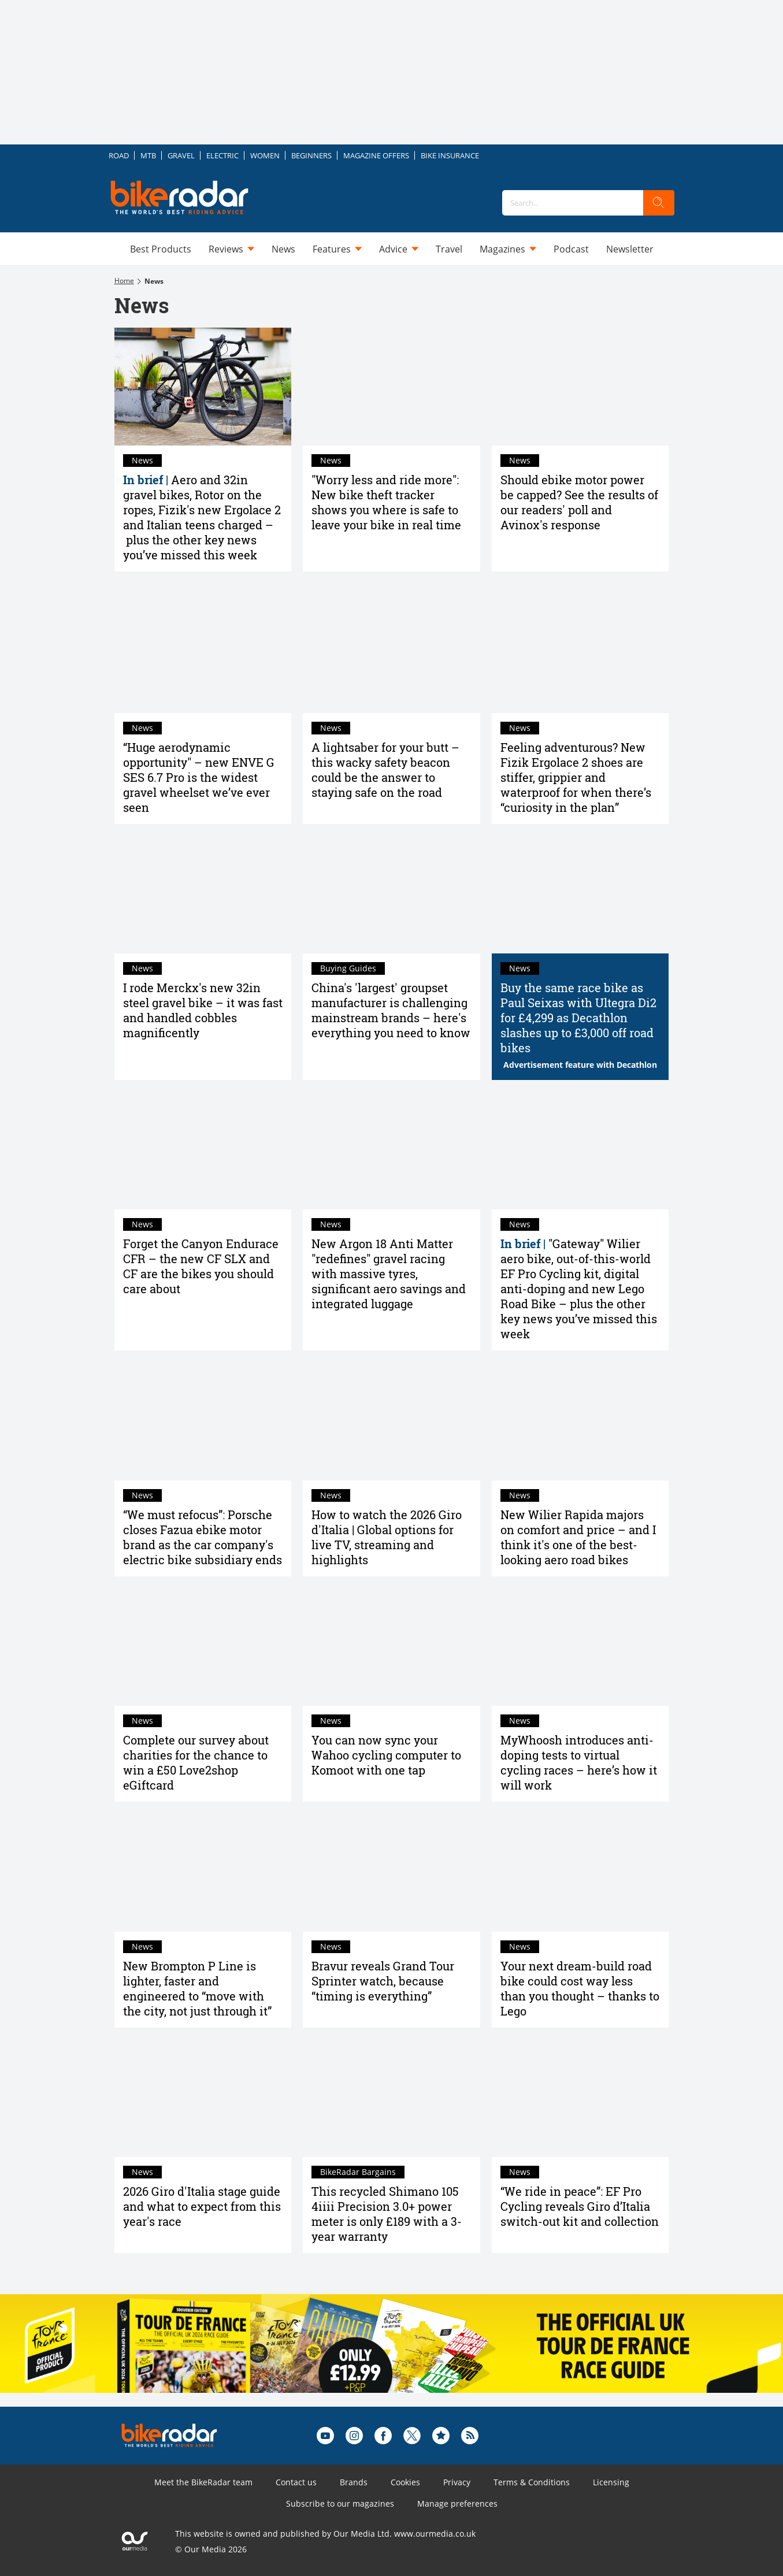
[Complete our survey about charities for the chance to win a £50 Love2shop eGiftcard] (203, 1647)
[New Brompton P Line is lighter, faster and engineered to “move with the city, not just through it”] (203, 1872)
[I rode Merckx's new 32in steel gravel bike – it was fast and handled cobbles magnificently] (203, 894)
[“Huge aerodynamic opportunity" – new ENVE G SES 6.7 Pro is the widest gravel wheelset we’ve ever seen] (203, 653)
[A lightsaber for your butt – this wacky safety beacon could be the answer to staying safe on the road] (391, 653)
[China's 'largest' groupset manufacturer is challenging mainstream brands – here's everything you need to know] (391, 894)
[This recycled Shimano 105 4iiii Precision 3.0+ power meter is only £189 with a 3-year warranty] (391, 2098)
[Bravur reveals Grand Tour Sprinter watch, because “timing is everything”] (391, 1872)
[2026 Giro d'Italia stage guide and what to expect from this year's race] (203, 2098)
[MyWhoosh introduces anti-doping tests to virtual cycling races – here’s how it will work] (580, 1647)
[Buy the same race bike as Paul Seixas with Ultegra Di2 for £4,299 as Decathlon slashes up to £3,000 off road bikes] (580, 894)
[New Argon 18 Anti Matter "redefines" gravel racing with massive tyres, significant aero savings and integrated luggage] (391, 1150)
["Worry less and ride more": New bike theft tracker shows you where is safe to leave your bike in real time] (391, 387)
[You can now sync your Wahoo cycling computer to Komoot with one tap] (391, 1647)
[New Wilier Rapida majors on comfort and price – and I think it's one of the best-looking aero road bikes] (580, 1421)
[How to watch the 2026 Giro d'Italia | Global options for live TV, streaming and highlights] (391, 1421)
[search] (658, 203)
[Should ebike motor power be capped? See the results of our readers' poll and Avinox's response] (580, 387)
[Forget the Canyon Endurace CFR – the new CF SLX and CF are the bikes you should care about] (203, 1150)
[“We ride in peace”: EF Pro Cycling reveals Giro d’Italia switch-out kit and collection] (580, 2098)
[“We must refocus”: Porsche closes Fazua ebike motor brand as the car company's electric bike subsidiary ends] (203, 1421)
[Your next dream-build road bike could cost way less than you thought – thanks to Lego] (580, 1872)
